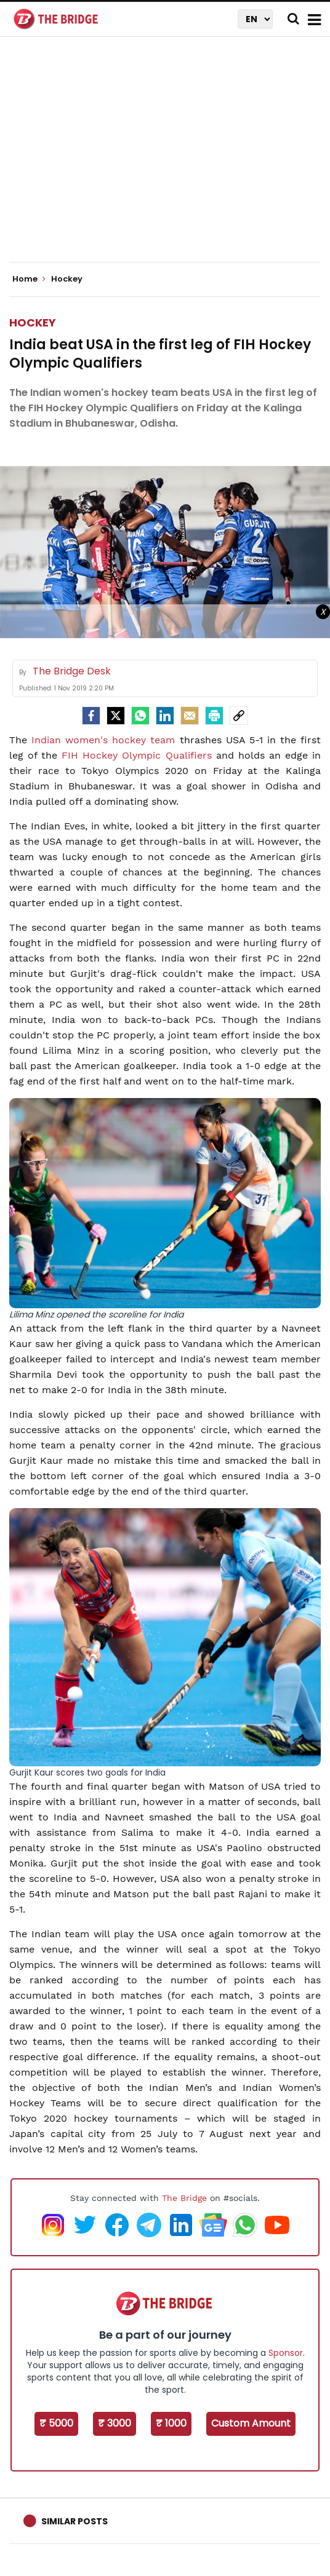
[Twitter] (116, 715)
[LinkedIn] (165, 715)
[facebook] (91, 715)
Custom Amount (251, 2423)
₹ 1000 (171, 2423)
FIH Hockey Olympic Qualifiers (138, 755)
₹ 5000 (56, 2423)
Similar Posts (74, 2521)
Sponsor (285, 2353)
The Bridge (184, 2198)
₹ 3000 (114, 2423)
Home (29, 279)
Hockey (32, 322)
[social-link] (239, 715)
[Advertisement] (169, 160)
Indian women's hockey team (101, 740)
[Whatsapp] (140, 715)
